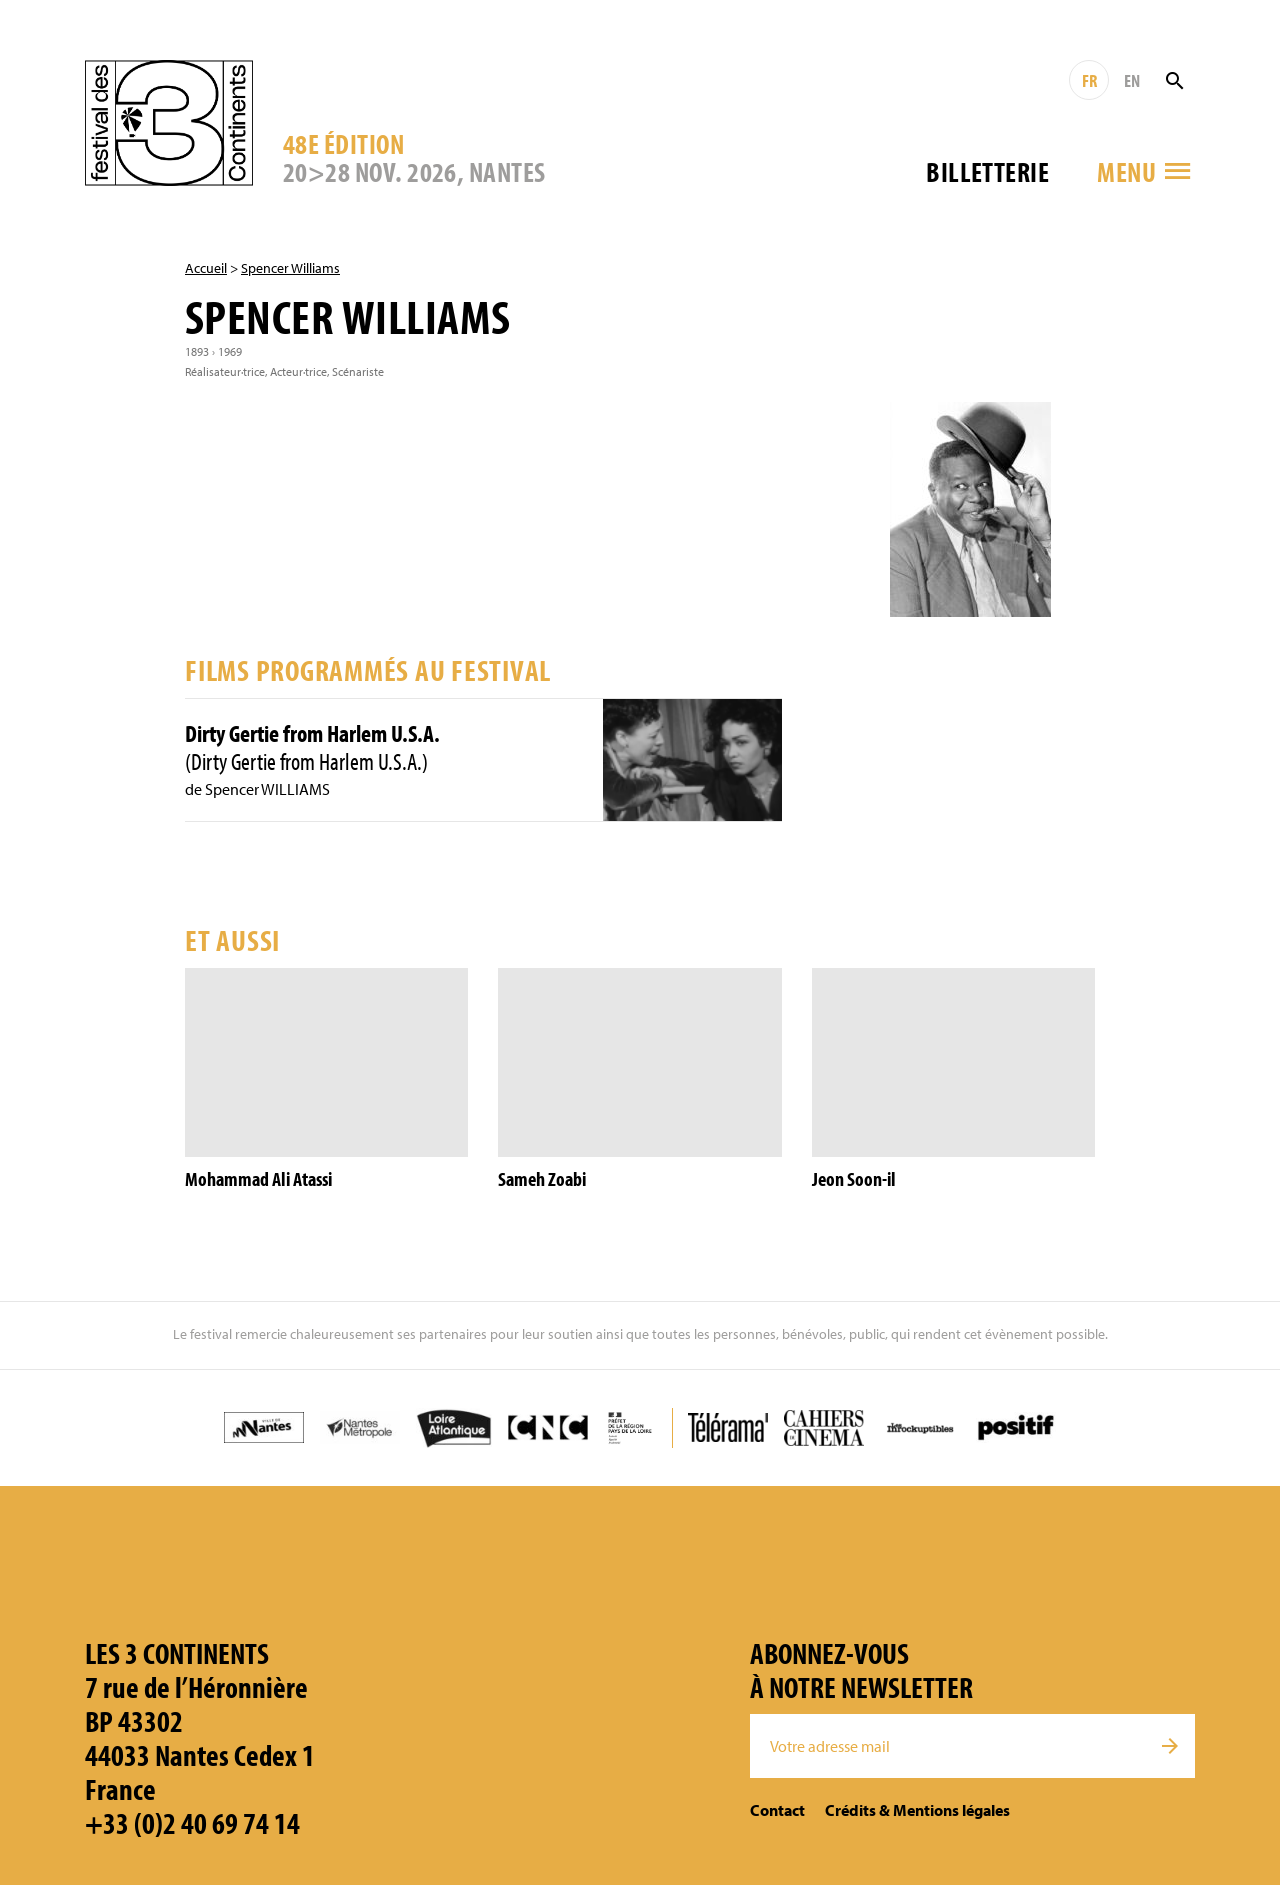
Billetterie (987, 171)
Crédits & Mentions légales (917, 1810)
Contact (777, 1810)
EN (1132, 80)
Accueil (206, 268)
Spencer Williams (290, 268)
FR (1089, 80)
